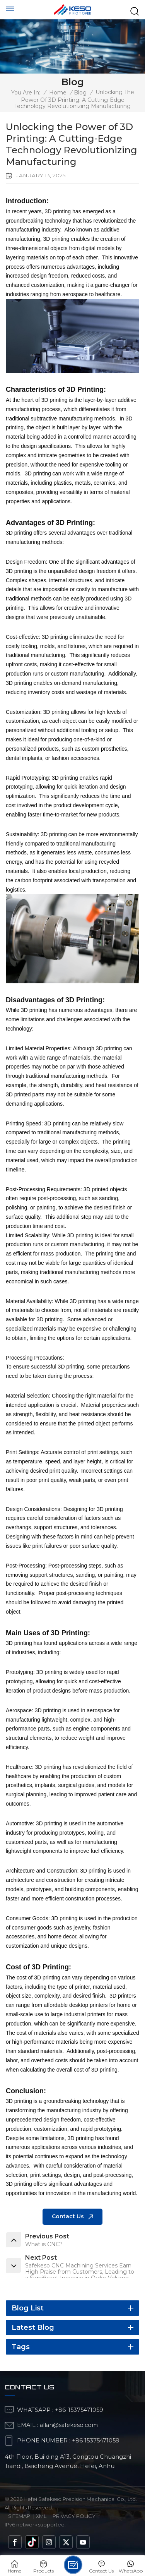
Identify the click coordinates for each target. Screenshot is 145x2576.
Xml (41, 2516)
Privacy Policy (74, 2516)
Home (58, 92)
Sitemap (19, 2516)
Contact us (68, 2216)
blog (80, 92)
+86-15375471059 (79, 2409)
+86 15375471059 (95, 2440)
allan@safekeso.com (69, 2425)
